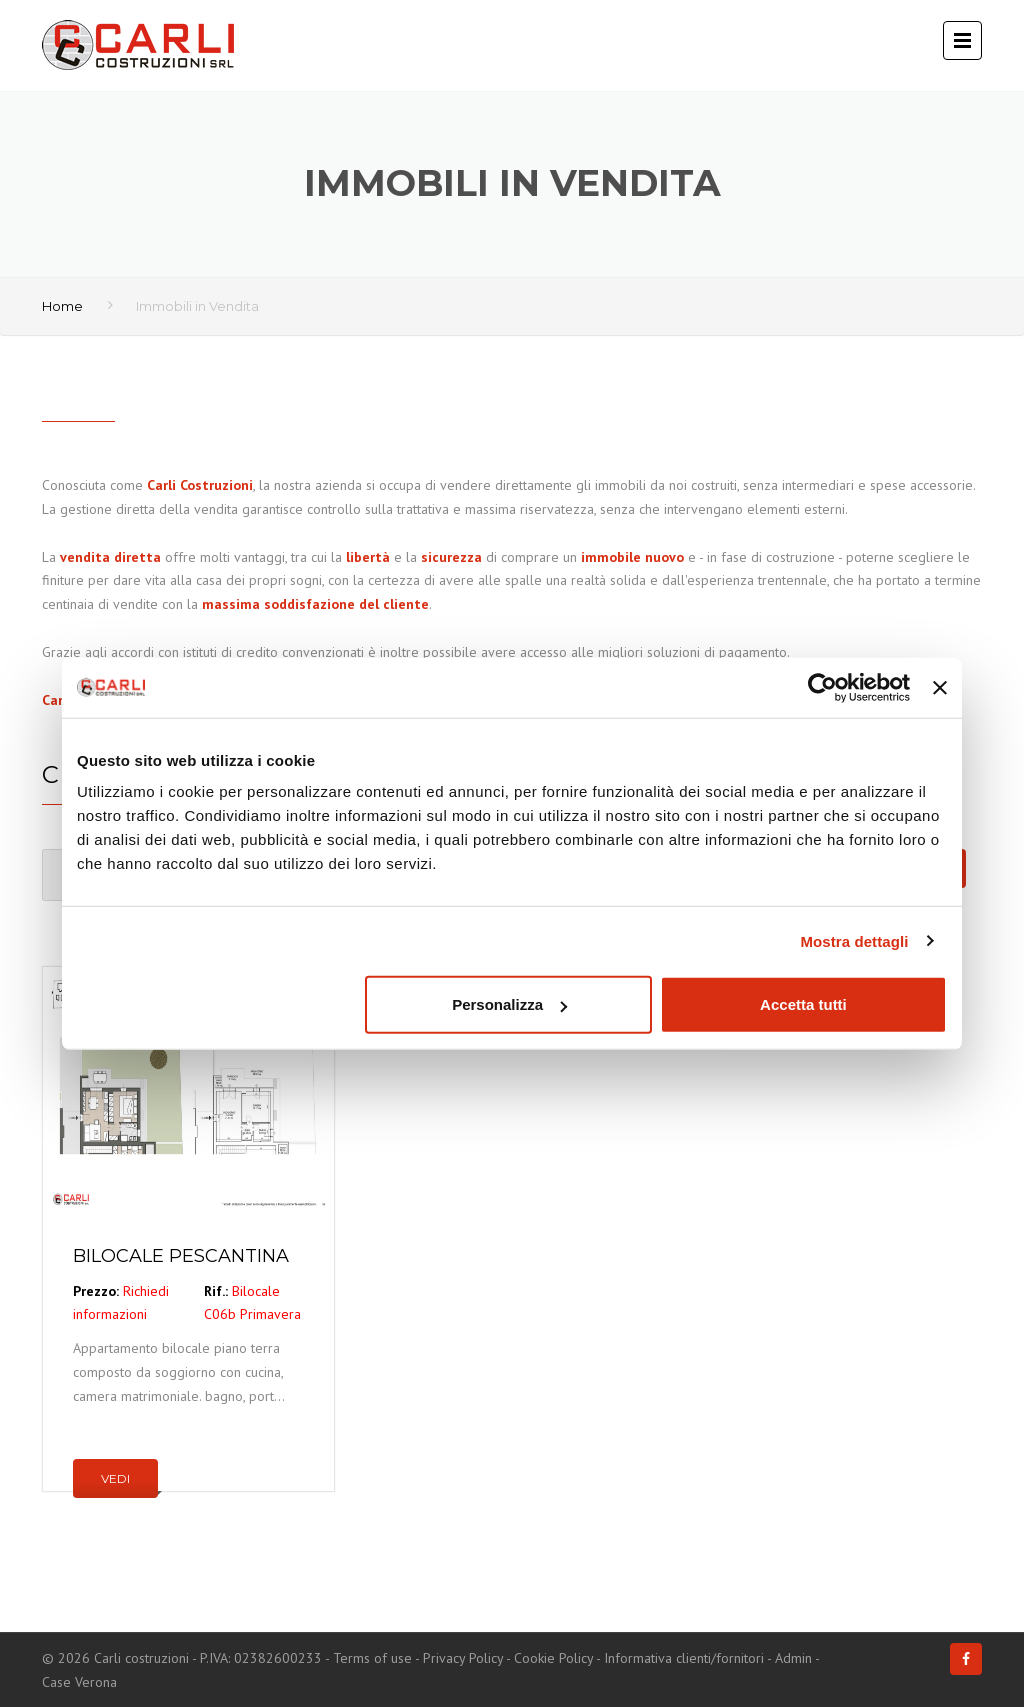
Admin (793, 1658)
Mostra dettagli (854, 940)
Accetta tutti (803, 1004)
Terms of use (372, 1658)
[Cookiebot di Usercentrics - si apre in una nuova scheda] (822, 687)
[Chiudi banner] (940, 687)
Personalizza (509, 1004)
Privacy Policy (463, 1658)
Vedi (115, 1478)
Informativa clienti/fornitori (684, 1658)
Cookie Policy (553, 1658)
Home (62, 306)
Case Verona (79, 1682)
